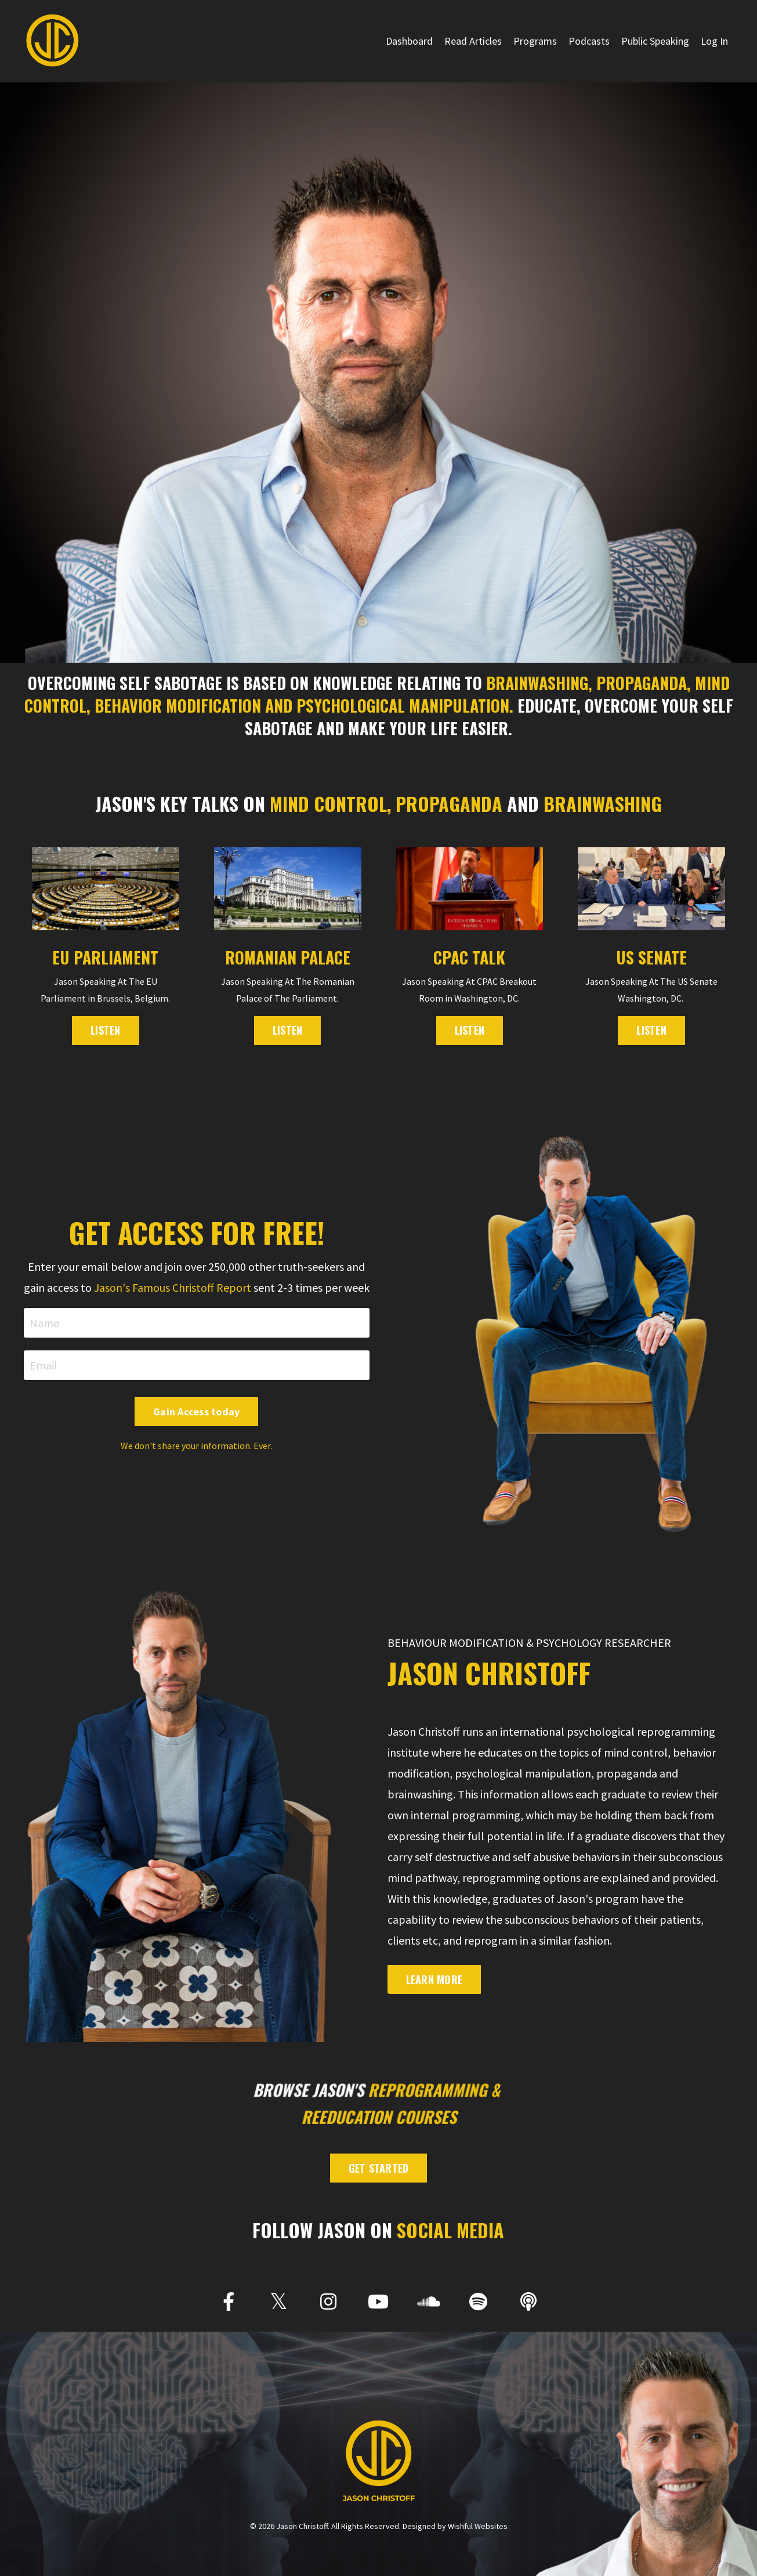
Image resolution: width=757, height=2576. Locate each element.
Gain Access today (196, 1411)
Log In (714, 41)
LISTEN (105, 1030)
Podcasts (589, 41)
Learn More (434, 1979)
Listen (651, 1030)
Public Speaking (655, 41)
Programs (535, 41)
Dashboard (409, 41)
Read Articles (473, 41)
